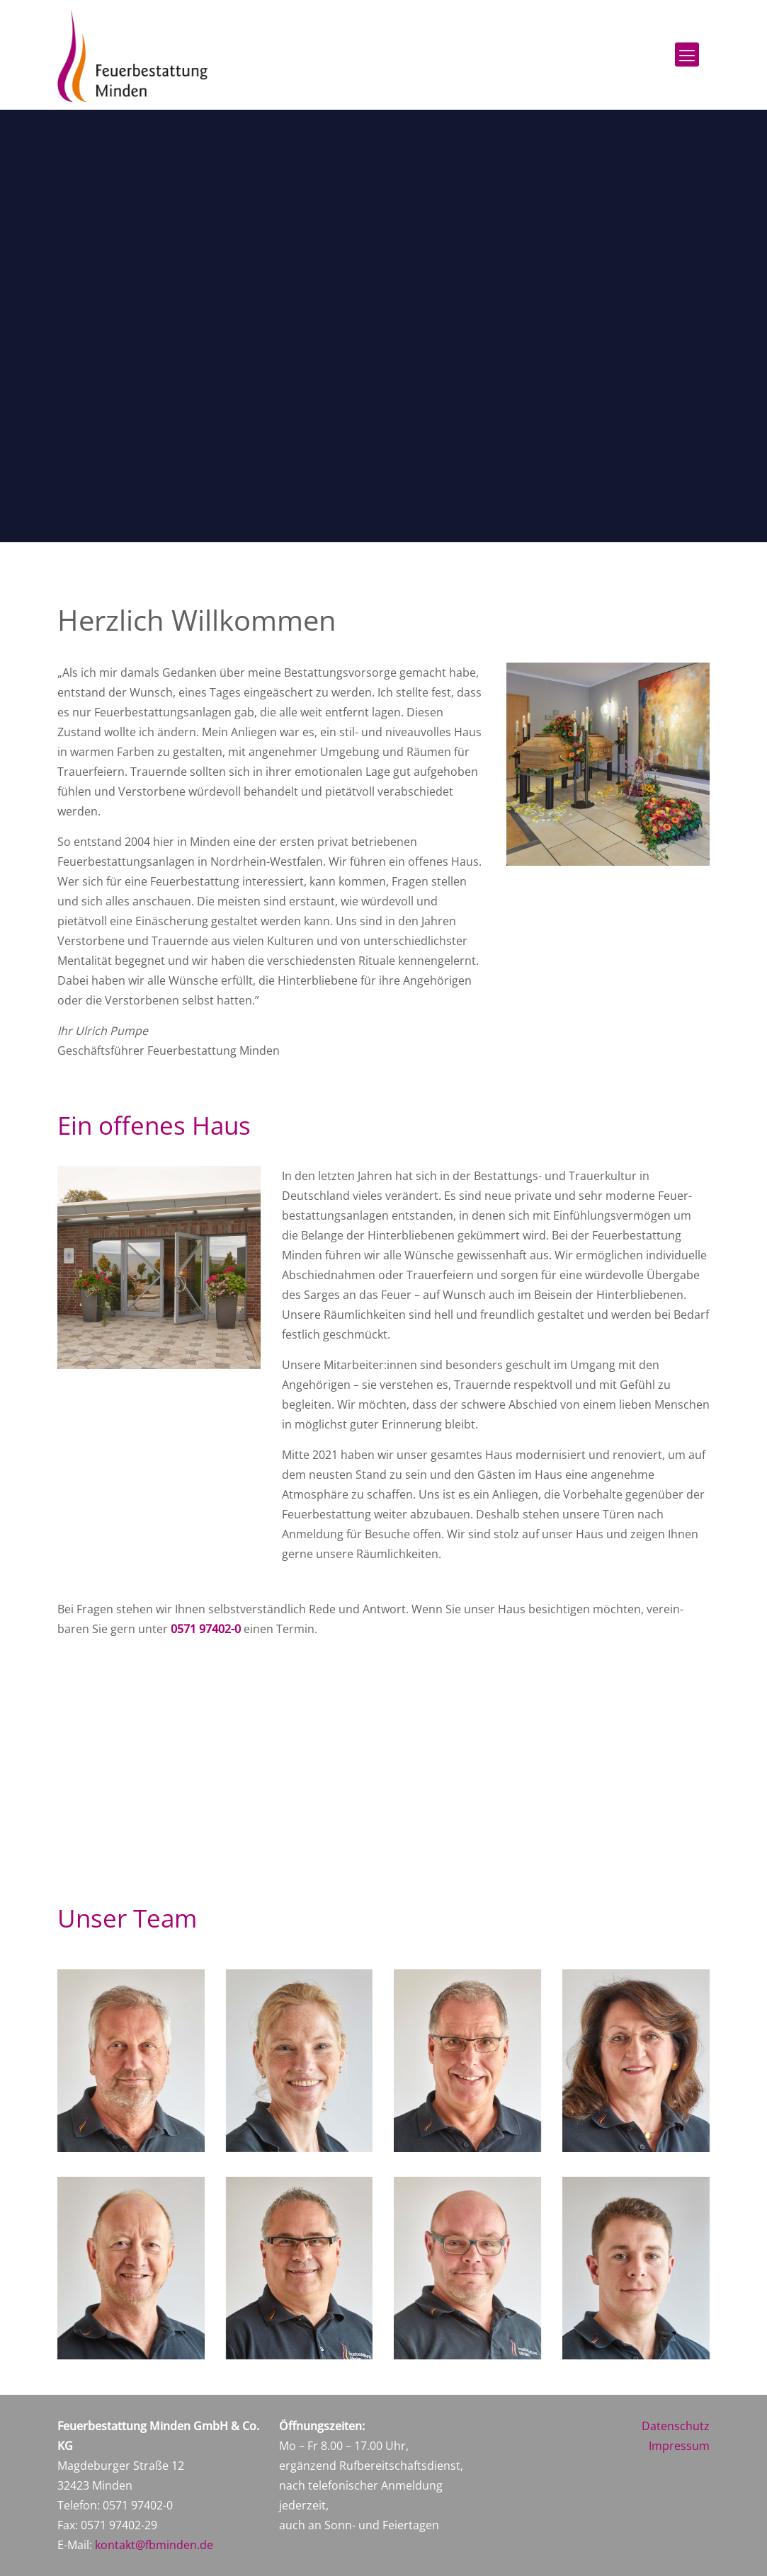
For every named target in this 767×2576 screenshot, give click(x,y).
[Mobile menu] (687, 54)
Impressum (679, 2446)
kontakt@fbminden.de (154, 2545)
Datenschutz (676, 2426)
